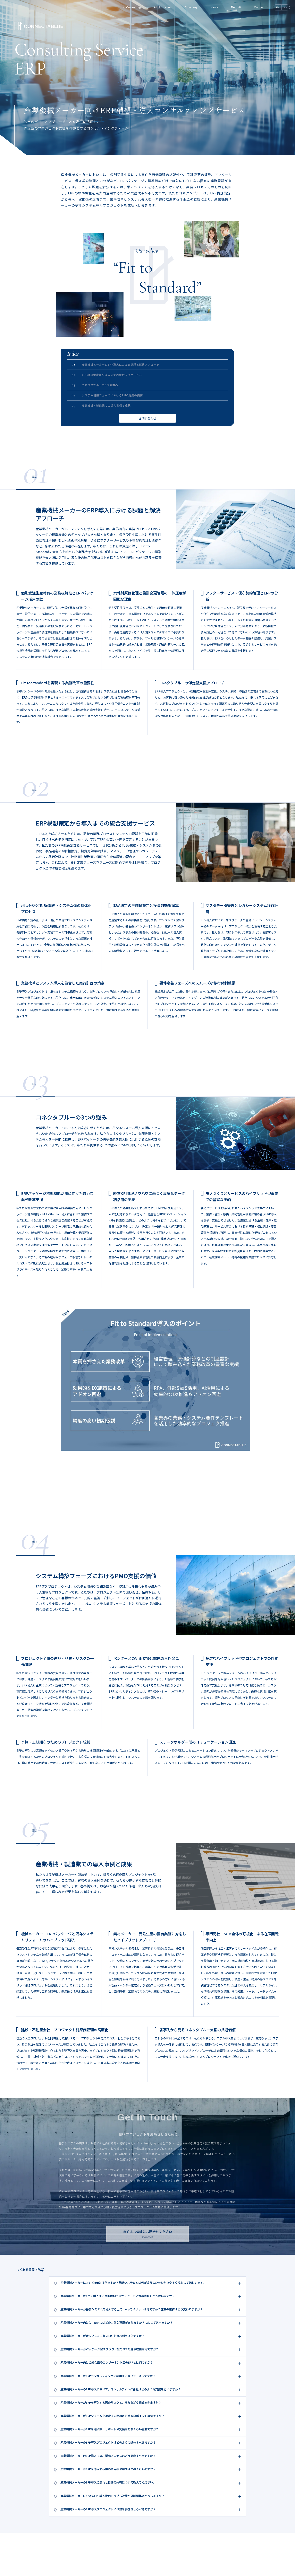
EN (286, 7)
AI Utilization (163, 7)
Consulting (133, 7)
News (214, 7)
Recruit (236, 7)
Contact (259, 7)
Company (191, 7)
